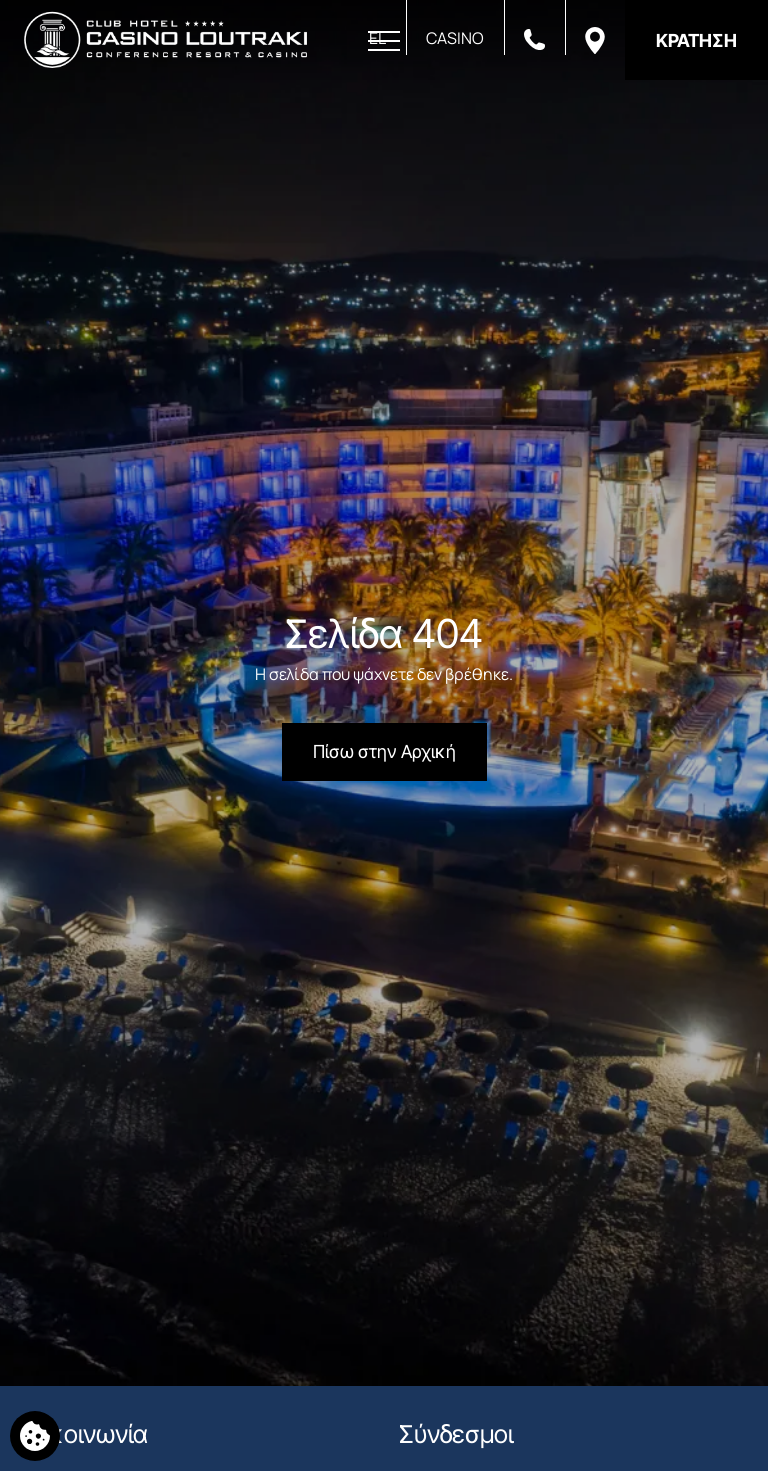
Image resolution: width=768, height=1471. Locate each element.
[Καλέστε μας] (534, 38)
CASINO (455, 38)
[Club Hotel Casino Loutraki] (165, 40)
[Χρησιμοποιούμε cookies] (35, 1436)
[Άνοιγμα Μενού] (384, 41)
